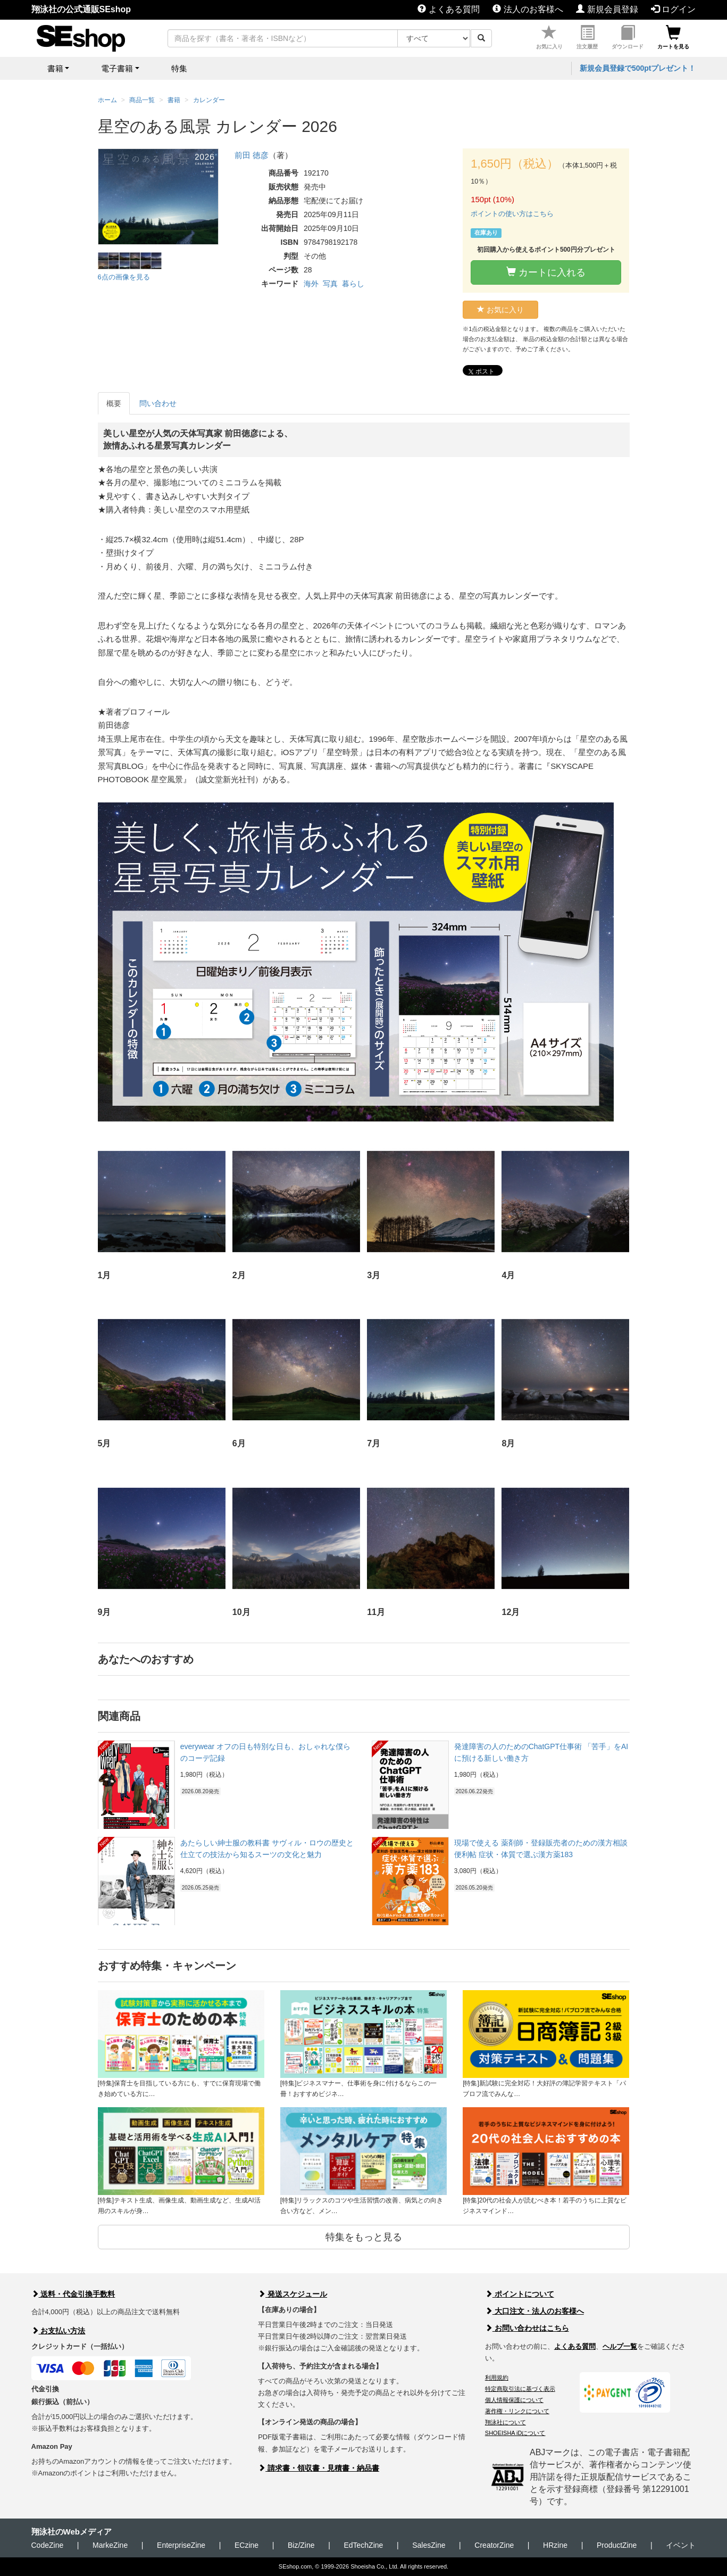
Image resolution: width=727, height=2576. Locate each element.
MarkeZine (110, 2545)
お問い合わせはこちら (527, 2328)
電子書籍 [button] (117, 68)
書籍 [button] (55, 68)
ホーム (107, 100)
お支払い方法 (58, 2330)
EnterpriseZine (181, 2545)
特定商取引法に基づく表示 (520, 2389)
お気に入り (549, 37)
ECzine (246, 2545)
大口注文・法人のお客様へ (534, 2311)
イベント (681, 2545)
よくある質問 (448, 9)
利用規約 (496, 2377)
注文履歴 (587, 37)
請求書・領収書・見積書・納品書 (318, 2468)
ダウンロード (628, 37)
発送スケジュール (292, 2294)
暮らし (353, 283)
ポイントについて (519, 2294)
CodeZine (47, 2545)
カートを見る (673, 37)
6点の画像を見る (124, 277)
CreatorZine (494, 2545)
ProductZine (617, 2545)
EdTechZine (363, 2545)
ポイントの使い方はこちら (512, 214)
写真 (330, 283)
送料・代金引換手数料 (73, 2294)
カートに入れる (546, 272)
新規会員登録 (607, 9)
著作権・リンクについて (517, 2411)
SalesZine (428, 2545)
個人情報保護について (514, 2400)
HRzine (555, 2545)
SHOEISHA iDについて (515, 2433)
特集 (179, 68)
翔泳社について (505, 2422)
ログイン (673, 9)
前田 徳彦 (252, 155)
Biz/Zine (301, 2545)
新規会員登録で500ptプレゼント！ (638, 68)
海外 (311, 283)
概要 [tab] (113, 403)
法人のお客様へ (527, 9)
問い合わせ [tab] (158, 403)
